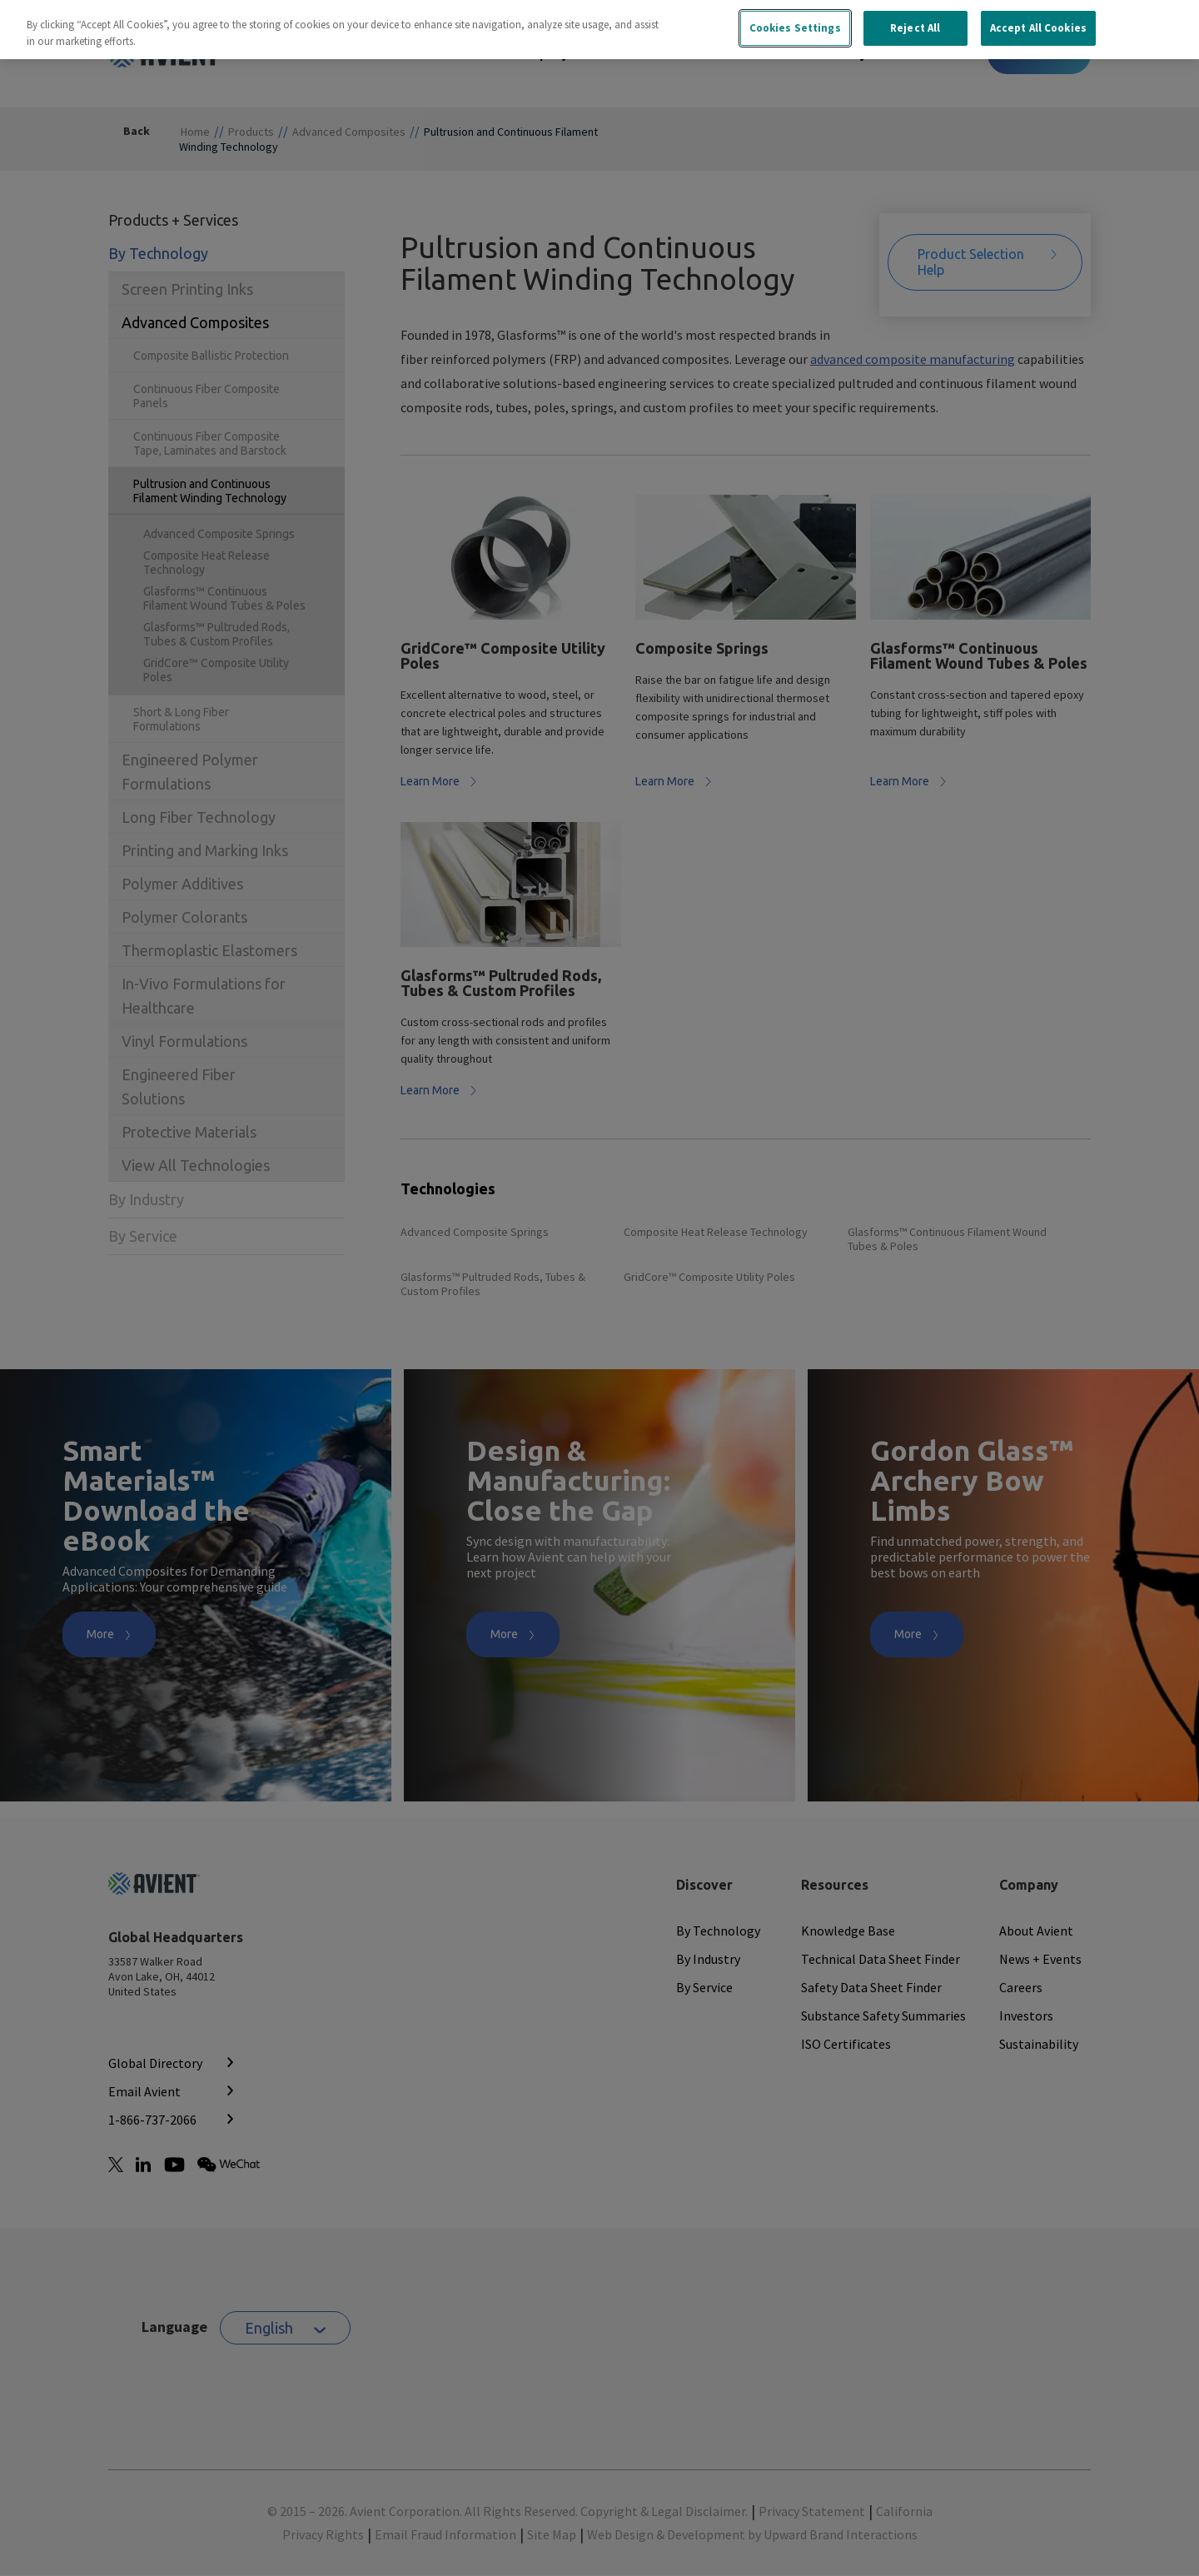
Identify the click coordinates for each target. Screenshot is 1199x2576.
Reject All (915, 18)
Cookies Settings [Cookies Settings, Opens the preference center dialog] (795, 18)
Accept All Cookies (1038, 18)
